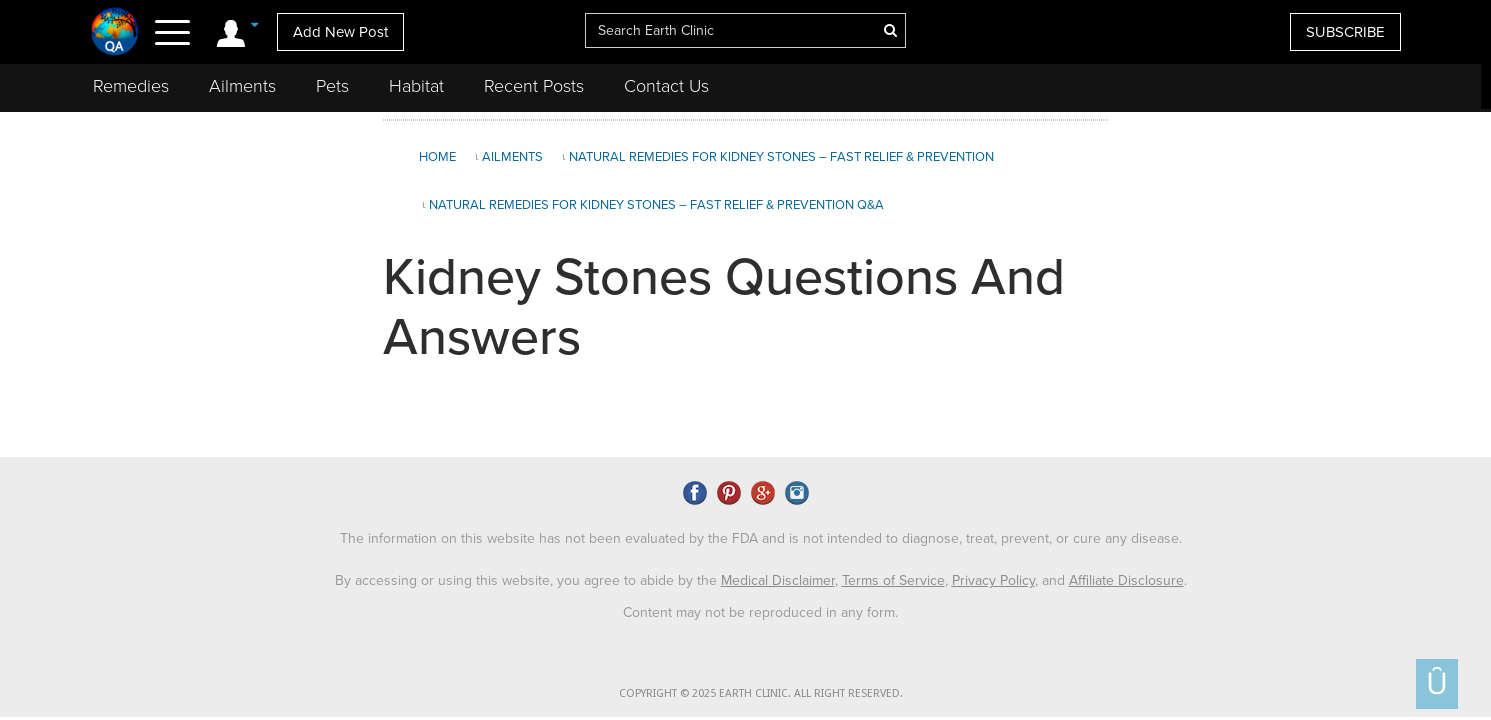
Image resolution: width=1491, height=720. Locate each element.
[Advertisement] (1297, 284)
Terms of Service (893, 580)
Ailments (242, 86)
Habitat (416, 86)
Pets (332, 86)
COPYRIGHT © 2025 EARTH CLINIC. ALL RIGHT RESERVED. (761, 693)
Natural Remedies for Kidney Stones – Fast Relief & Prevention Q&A (656, 205)
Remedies (131, 86)
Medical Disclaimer (778, 580)
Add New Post (340, 32)
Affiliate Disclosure (1126, 580)
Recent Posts (534, 86)
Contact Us (666, 86)
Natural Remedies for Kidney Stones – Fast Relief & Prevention (781, 157)
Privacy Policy (993, 580)
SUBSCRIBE (1345, 32)
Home (437, 157)
